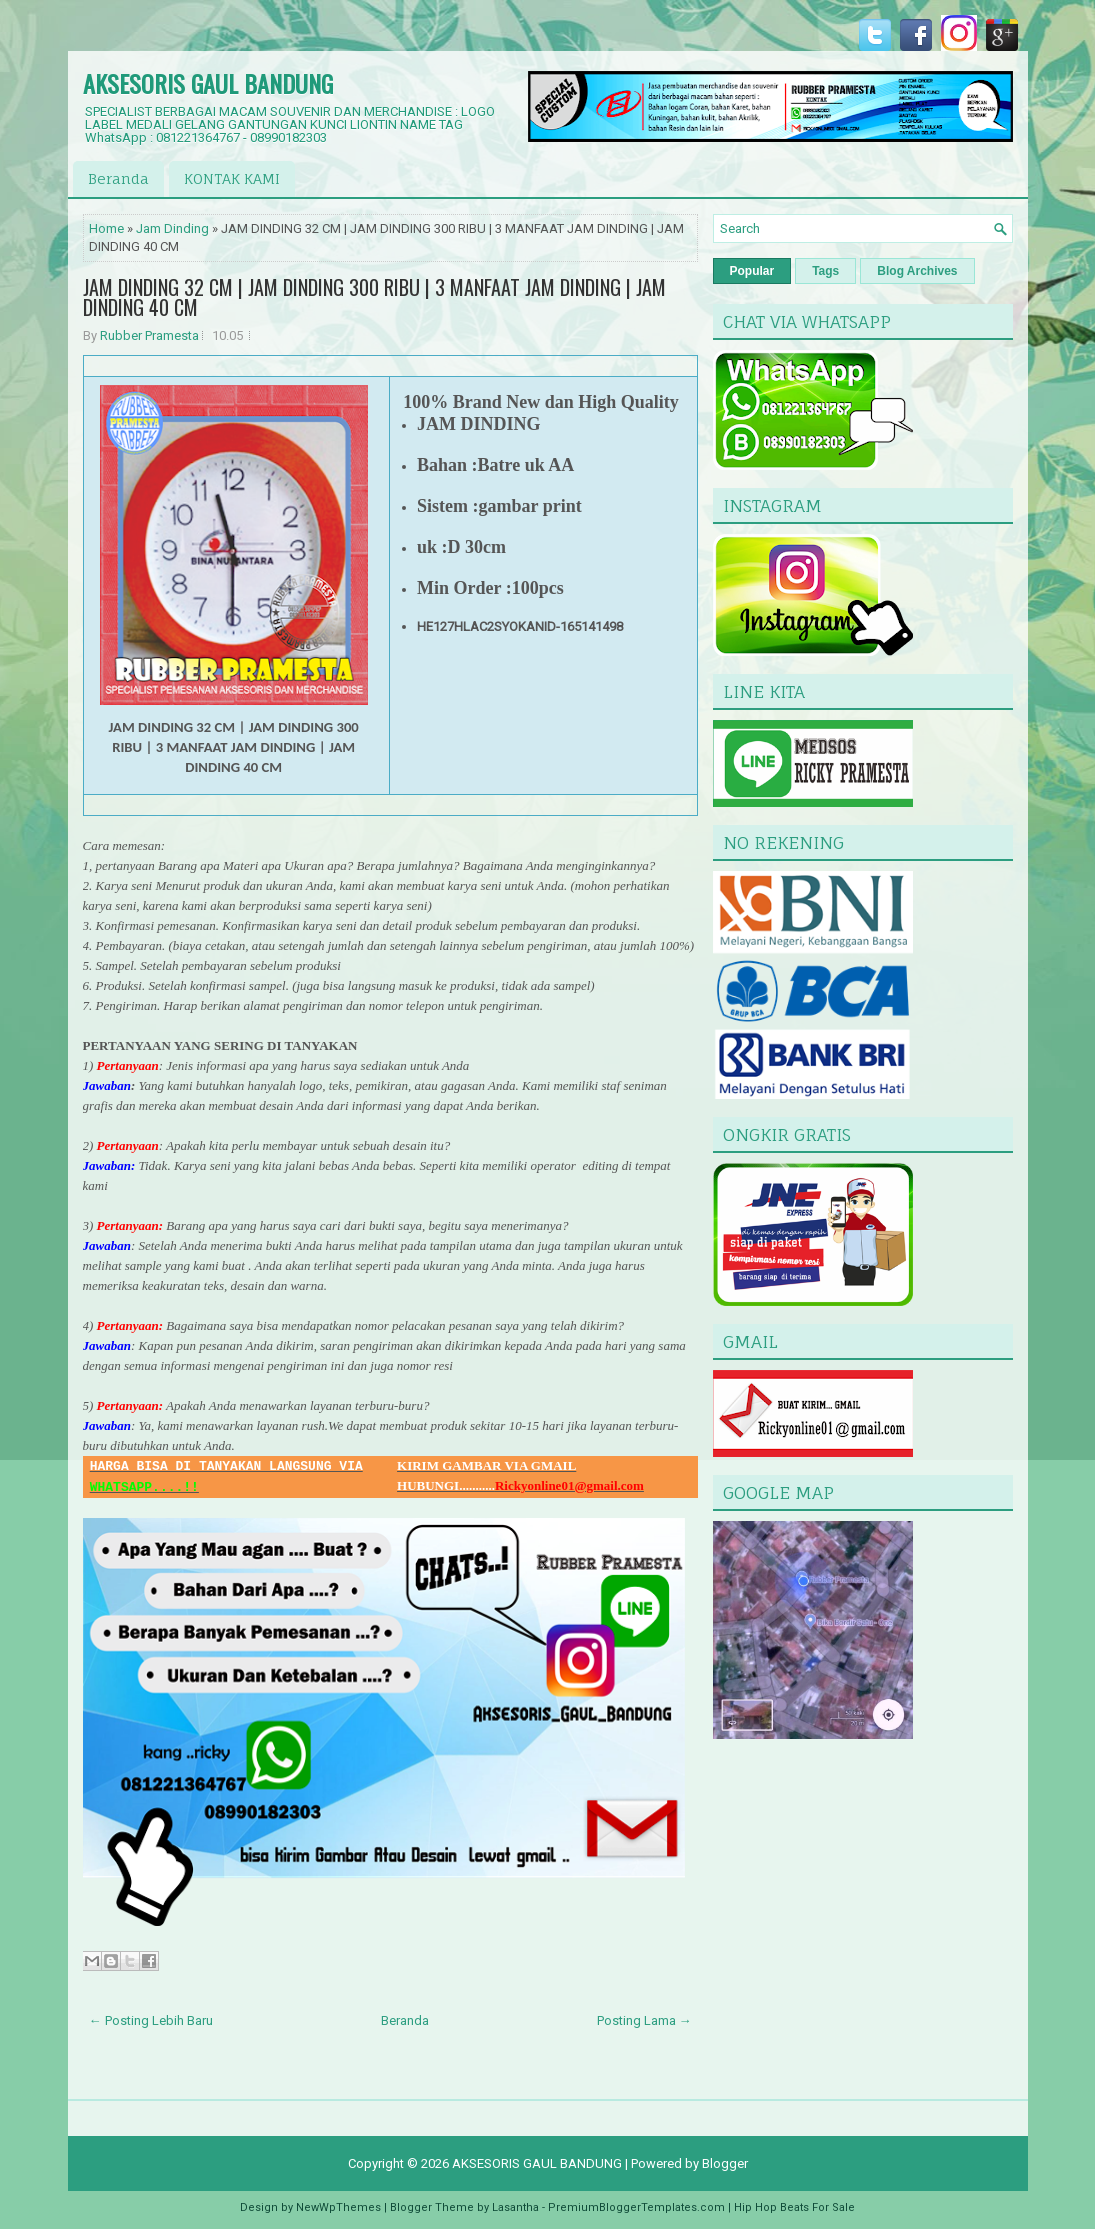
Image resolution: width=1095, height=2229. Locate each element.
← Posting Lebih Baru (151, 2020)
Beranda (118, 178)
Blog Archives (917, 271)
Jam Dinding (172, 228)
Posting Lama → (644, 2020)
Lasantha (515, 2207)
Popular (752, 271)
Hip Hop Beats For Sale (794, 2207)
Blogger (725, 2163)
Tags (825, 271)
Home (106, 228)
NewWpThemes (338, 2207)
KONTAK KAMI (232, 178)
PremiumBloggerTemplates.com (636, 2207)
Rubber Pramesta (149, 335)
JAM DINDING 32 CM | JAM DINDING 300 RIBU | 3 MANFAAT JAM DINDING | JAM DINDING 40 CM (374, 297)
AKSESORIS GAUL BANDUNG (208, 83)
